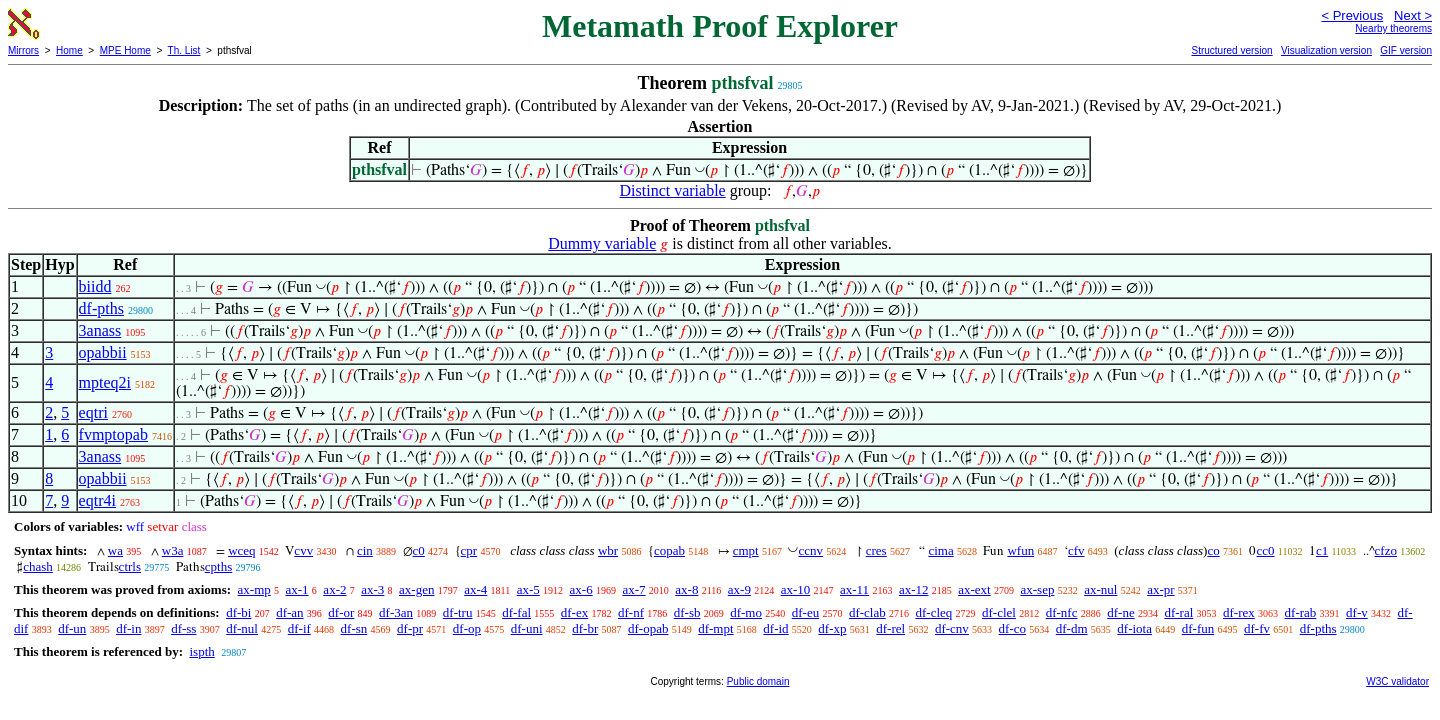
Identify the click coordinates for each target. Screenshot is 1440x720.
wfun (1020, 550)
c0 (419, 550)
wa (115, 550)
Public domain (758, 681)
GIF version (1406, 50)
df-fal (516, 612)
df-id (775, 628)
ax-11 (854, 589)
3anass (100, 330)
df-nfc (1062, 612)
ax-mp (254, 589)
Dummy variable (602, 243)
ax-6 (581, 589)
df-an (289, 612)
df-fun (1198, 628)
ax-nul (1100, 589)
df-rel (890, 628)
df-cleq (933, 612)
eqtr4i (97, 500)
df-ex (574, 612)
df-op (467, 628)
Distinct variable (673, 190)
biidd (95, 286)
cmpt (746, 550)
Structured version (1231, 50)
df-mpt (715, 628)
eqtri (93, 412)
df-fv (1257, 628)
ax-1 (297, 589)
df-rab (1301, 612)
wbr (608, 550)
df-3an (396, 612)
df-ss (183, 628)
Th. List (184, 50)
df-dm (1072, 628)
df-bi (238, 612)
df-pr (410, 628)
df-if (299, 628)
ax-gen (416, 589)
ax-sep (1037, 589)
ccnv (810, 550)
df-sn (354, 628)
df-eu (805, 612)
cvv (303, 550)
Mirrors (23, 50)
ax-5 (528, 589)
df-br (585, 628)
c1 (1322, 550)
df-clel (999, 612)
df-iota (1134, 628)
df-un (72, 628)
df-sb (687, 612)
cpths (218, 566)
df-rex (1239, 612)
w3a (173, 550)
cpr (469, 550)
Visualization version (1326, 50)
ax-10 (796, 589)
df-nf (631, 612)
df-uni (527, 628)
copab (669, 550)
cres (876, 550)
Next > (1413, 15)
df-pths (101, 308)
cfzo (1386, 550)
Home (69, 50)
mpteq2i (105, 382)
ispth (201, 651)
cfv (1076, 550)
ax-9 (739, 589)
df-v (1357, 612)
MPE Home (125, 50)
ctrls (130, 566)
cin (365, 550)
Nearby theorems (1393, 28)
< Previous (1352, 15)
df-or (341, 612)
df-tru (458, 612)
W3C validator (1397, 681)
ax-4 (475, 589)
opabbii (103, 352)
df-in (128, 628)
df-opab (648, 628)
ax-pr (1160, 589)
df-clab (867, 612)
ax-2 (334, 589)
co (1213, 550)
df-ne (1120, 612)
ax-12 (914, 589)
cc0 (1265, 550)
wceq (241, 550)
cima (940, 550)
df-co (1012, 628)
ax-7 (633, 589)
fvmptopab (113, 434)
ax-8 (686, 589)
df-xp (832, 628)
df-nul (242, 628)
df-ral (1178, 612)
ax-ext (974, 589)
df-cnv (952, 628)
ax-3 (372, 589)
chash (38, 566)
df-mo (746, 612)
